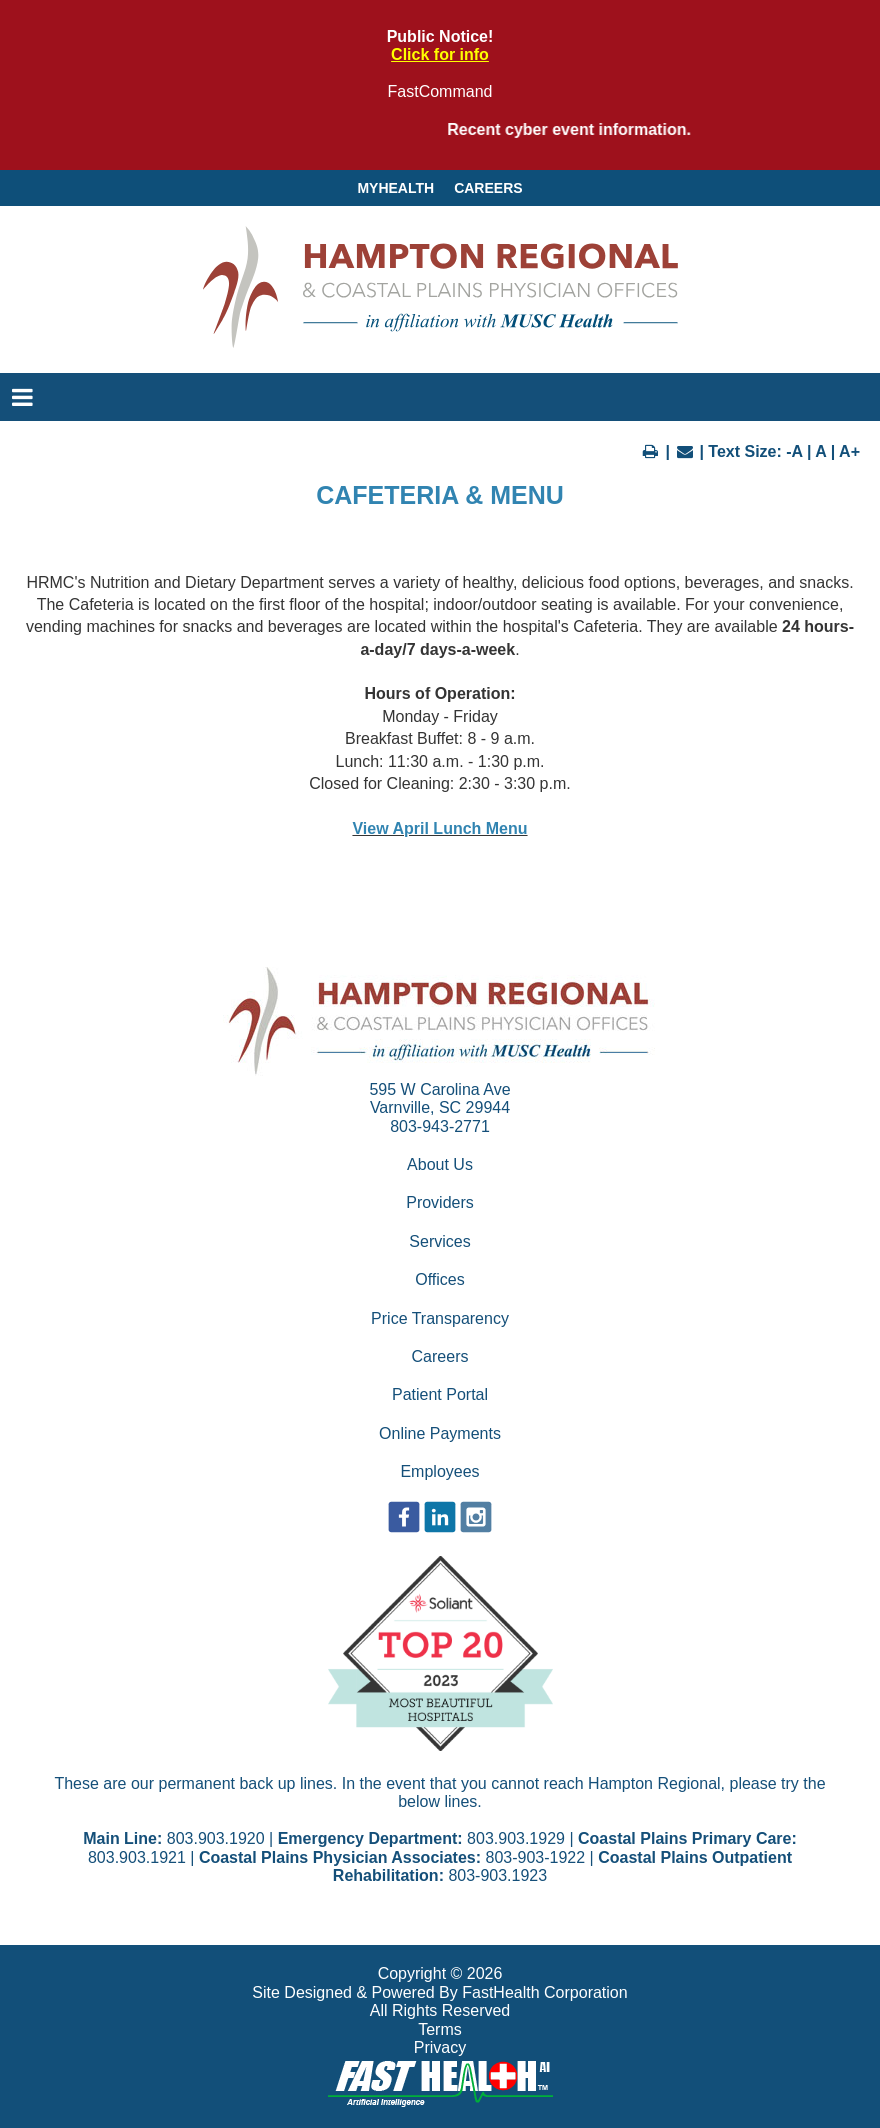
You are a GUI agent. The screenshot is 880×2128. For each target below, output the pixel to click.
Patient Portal (440, 1394)
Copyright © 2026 (440, 1973)
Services (439, 1241)
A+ (849, 451)
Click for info (440, 54)
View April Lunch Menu (439, 828)
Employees (439, 1471)
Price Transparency (440, 1318)
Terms (440, 2029)
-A (794, 451)
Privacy (440, 2047)
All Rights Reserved (440, 2010)
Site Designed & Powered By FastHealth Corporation (439, 1992)
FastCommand (440, 91)
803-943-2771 (440, 1126)
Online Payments (440, 1433)
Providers (440, 1202)
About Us (440, 1164)
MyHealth (395, 188)
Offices (440, 1279)
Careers (488, 188)
